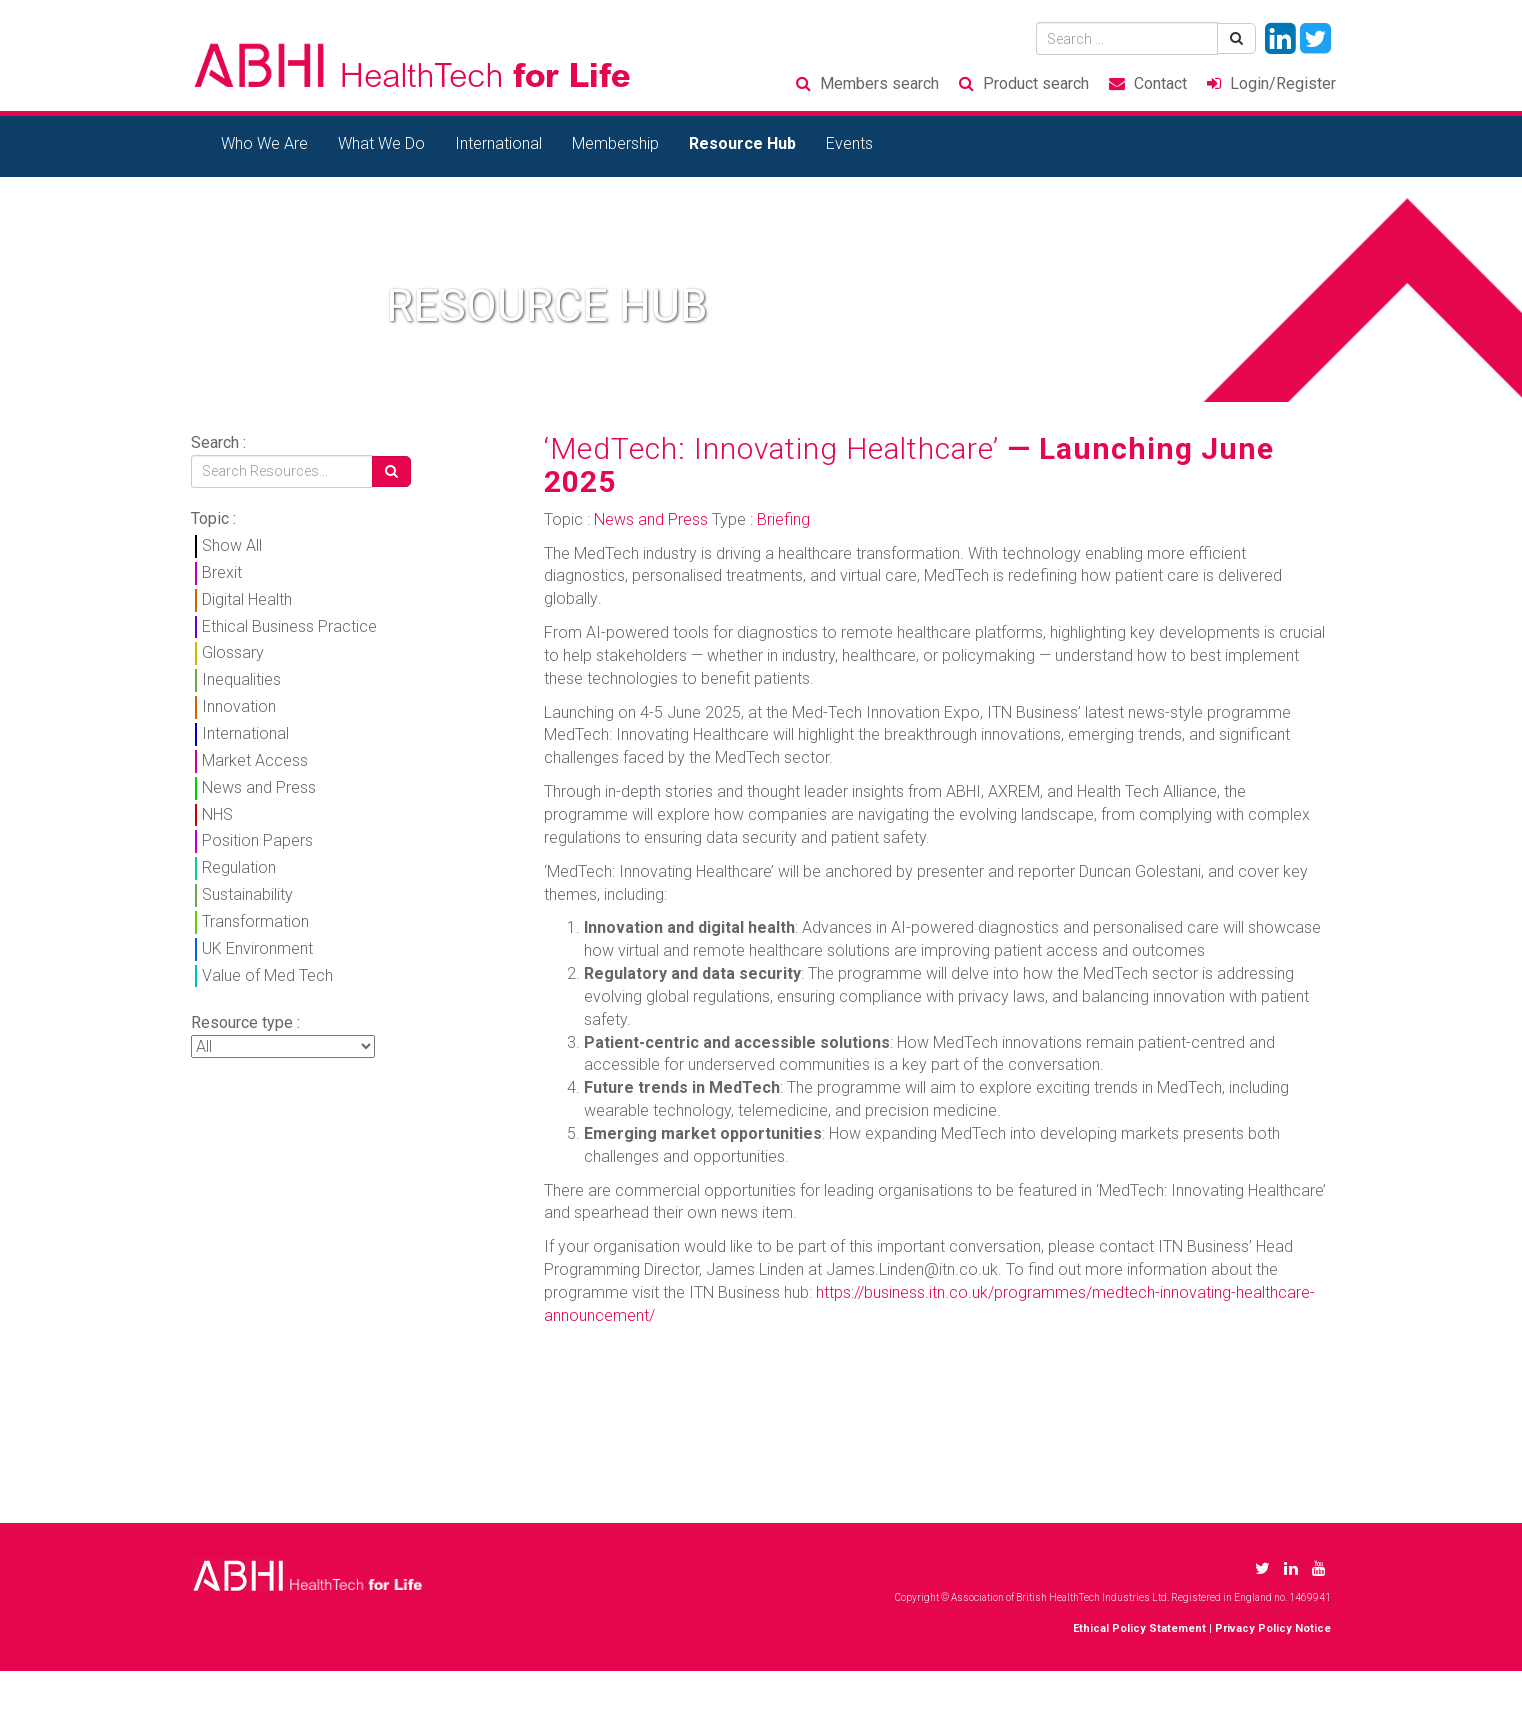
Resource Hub (742, 143)
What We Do (381, 143)
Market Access (255, 760)
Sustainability (247, 894)
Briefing (783, 519)
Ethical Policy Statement (1139, 1628)
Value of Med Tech (267, 975)
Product (1036, 83)
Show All (232, 545)
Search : (218, 442)
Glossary (233, 652)
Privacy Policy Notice (1273, 1628)
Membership (615, 143)
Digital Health (247, 599)
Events (849, 143)
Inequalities (241, 679)
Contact (1160, 83)
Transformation (255, 921)
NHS (217, 814)
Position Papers (257, 840)
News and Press (259, 787)
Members (879, 83)
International (498, 143)
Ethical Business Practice (289, 626)
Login (1283, 83)
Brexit (222, 572)
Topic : (213, 518)
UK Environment (257, 948)
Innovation (239, 706)
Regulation (239, 867)
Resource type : (245, 1022)
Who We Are (264, 143)
